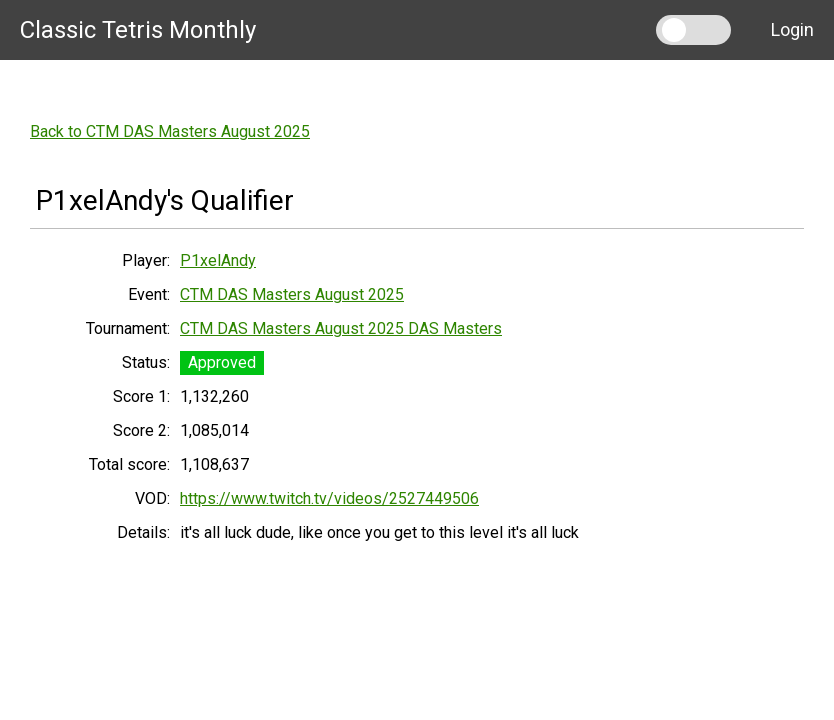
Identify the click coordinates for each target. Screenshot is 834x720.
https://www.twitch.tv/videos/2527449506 (329, 498)
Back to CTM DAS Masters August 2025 (170, 131)
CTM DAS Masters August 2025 (292, 294)
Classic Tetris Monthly (138, 30)
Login (792, 29)
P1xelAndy (218, 260)
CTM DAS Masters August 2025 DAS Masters (341, 328)
